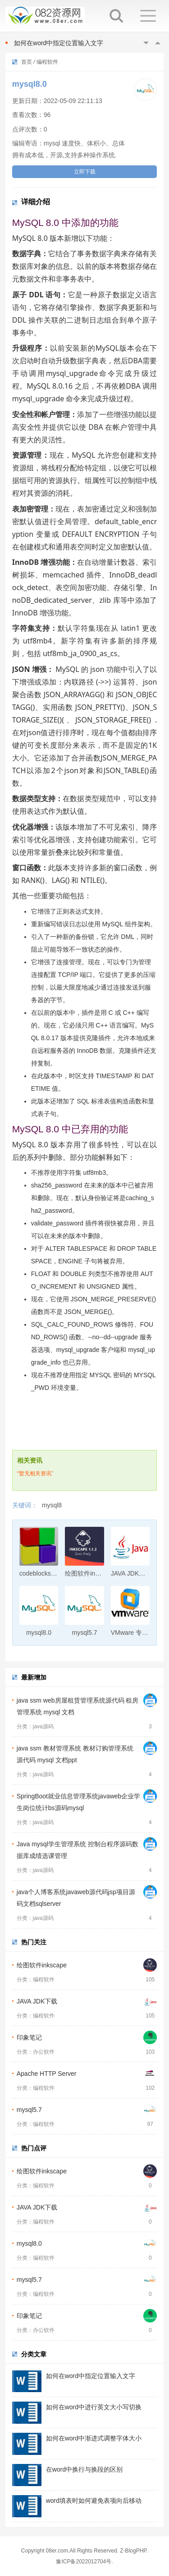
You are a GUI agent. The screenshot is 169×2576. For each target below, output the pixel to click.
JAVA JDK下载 (37, 2001)
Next (158, 43)
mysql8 (52, 1505)
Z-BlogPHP (133, 2551)
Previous (146, 43)
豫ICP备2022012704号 (83, 2561)
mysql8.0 (29, 2243)
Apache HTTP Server (47, 2073)
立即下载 (85, 172)
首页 (26, 62)
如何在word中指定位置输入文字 (58, 43)
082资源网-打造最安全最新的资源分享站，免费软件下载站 (45, 16)
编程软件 (47, 62)
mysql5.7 (29, 2109)
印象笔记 (29, 2037)
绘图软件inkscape (42, 1965)
